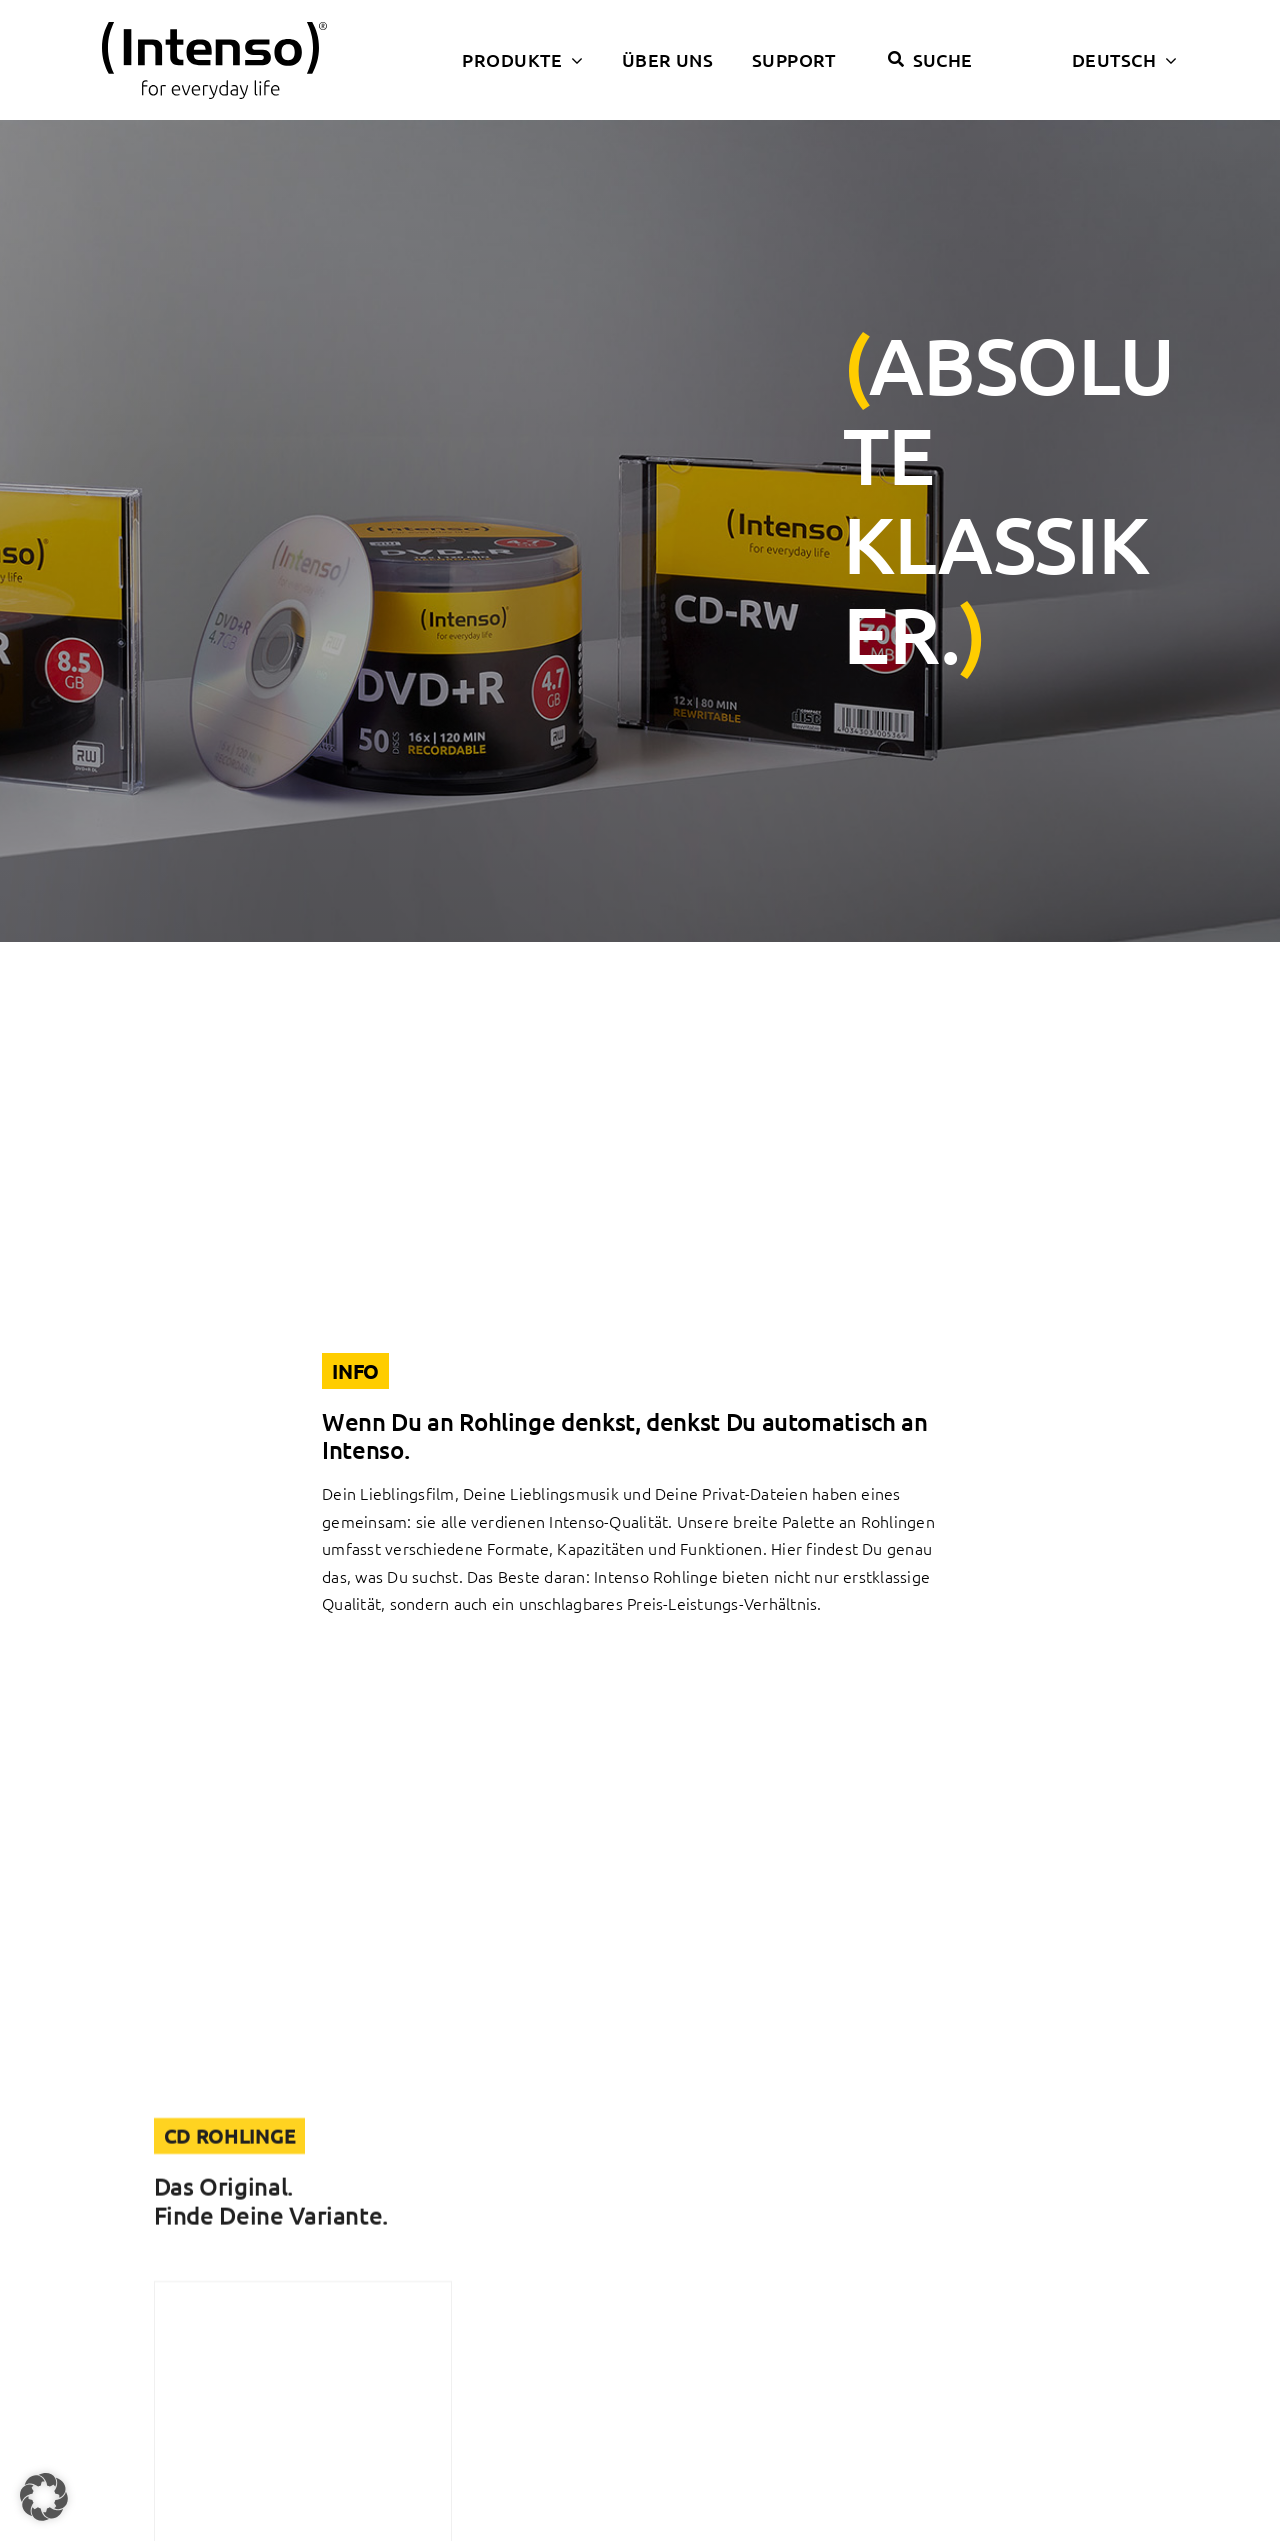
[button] (44, 2497)
